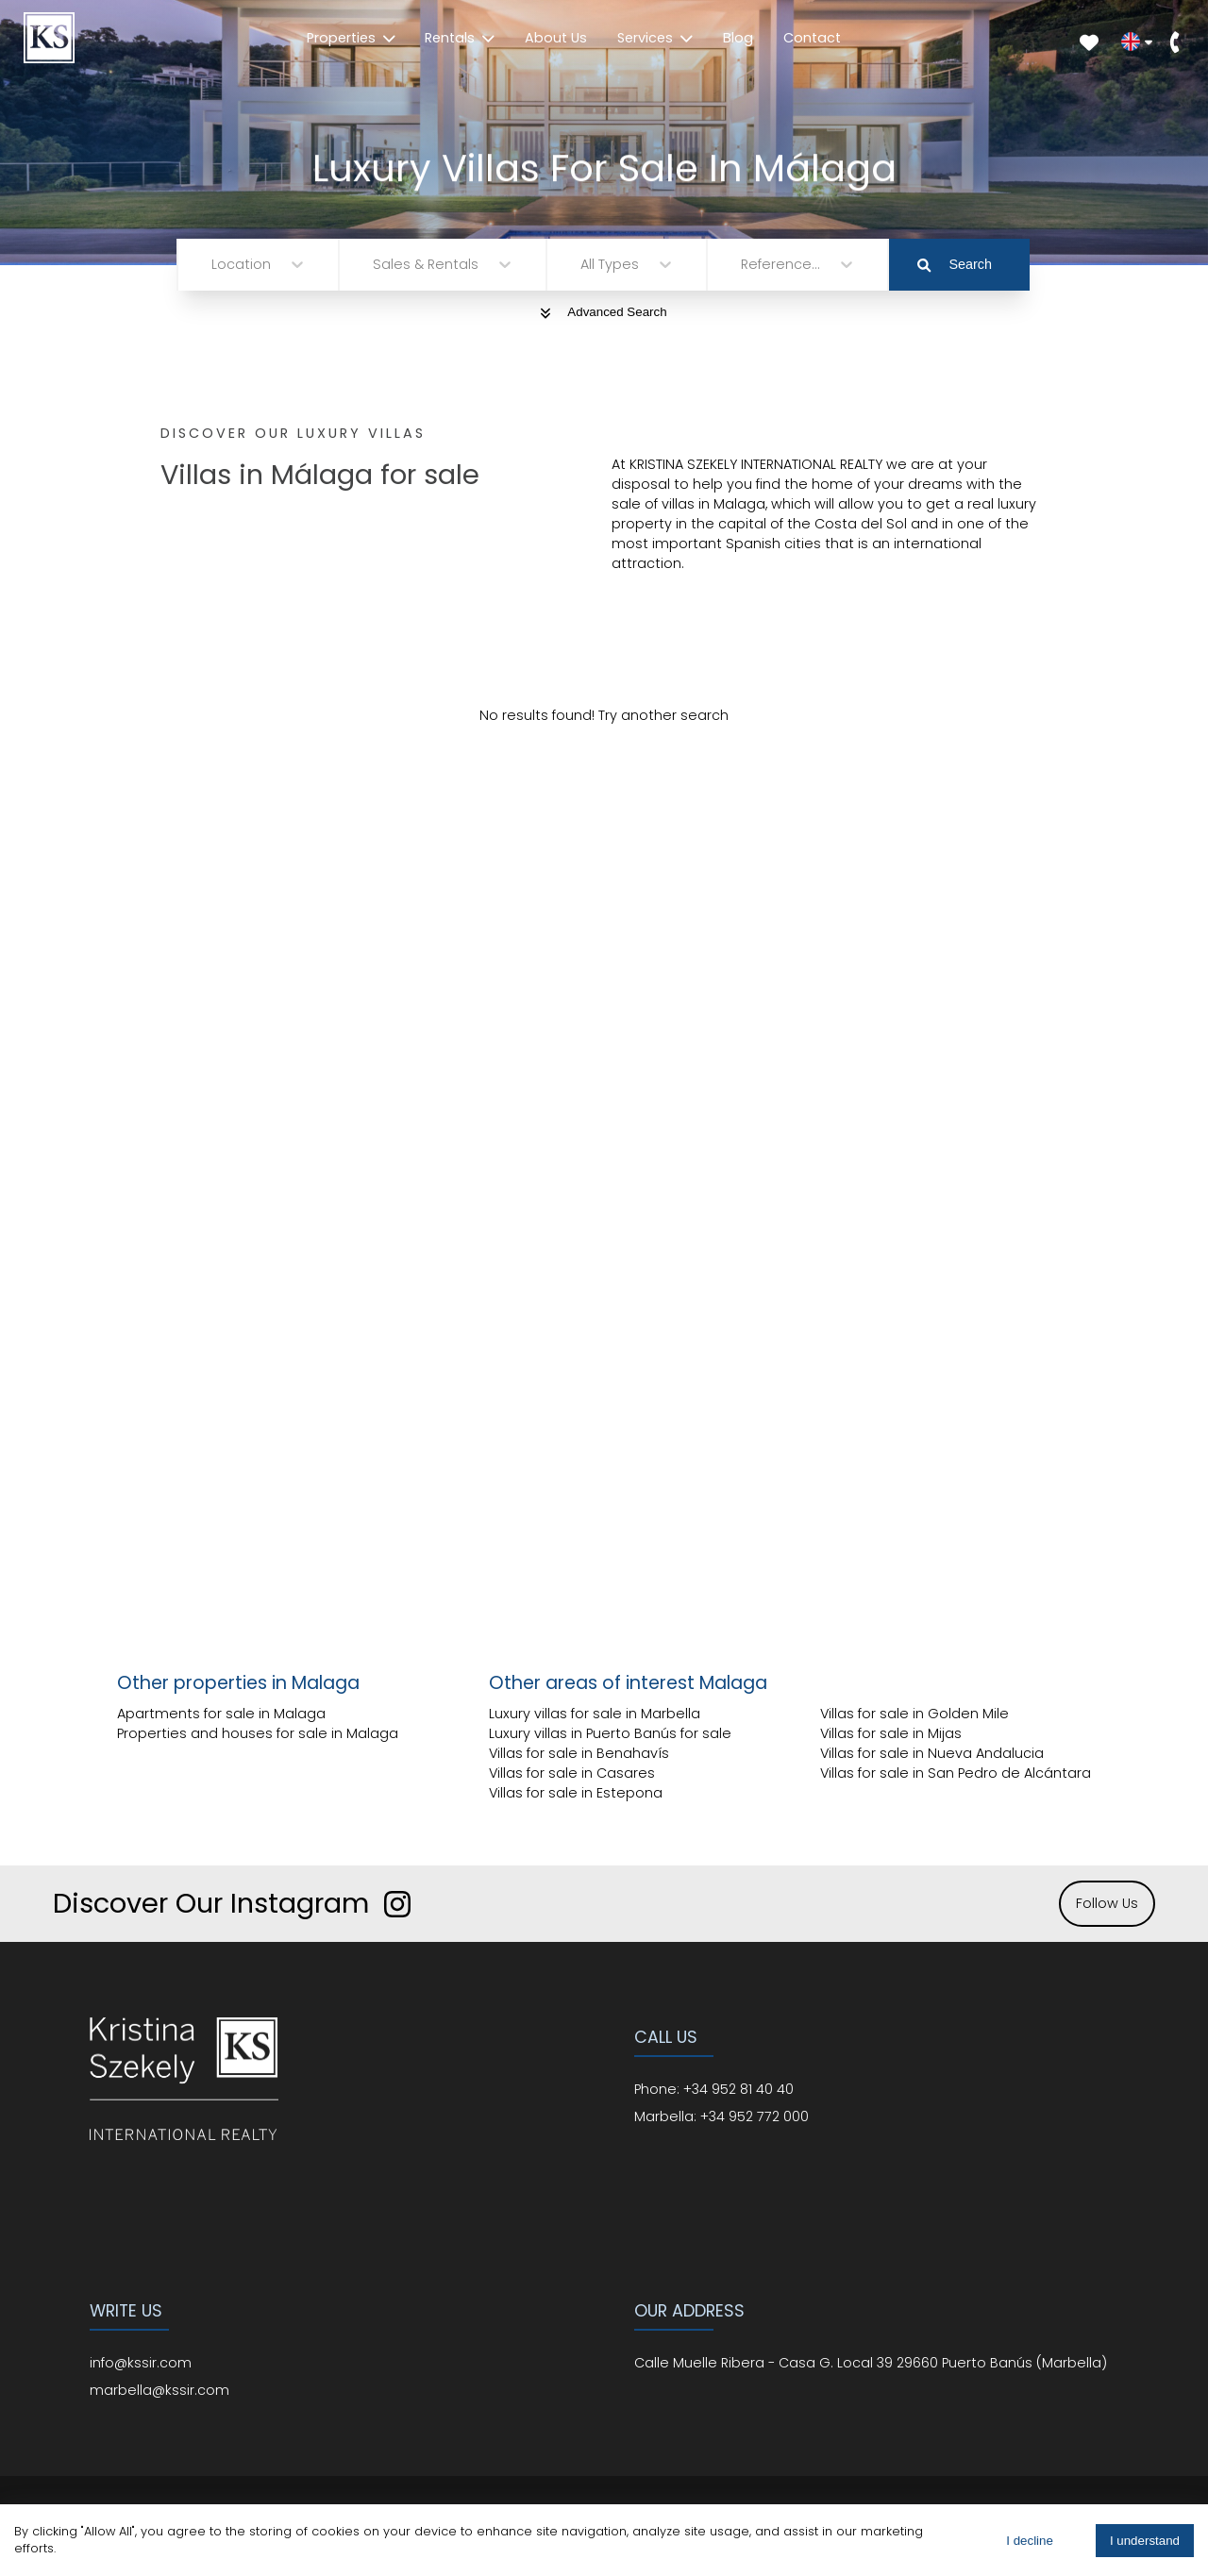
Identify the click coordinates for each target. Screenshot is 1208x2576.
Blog (738, 37)
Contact (812, 37)
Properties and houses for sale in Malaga (257, 1733)
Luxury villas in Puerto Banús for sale (610, 1733)
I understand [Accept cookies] (1145, 2541)
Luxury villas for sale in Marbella (594, 1713)
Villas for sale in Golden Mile (914, 1713)
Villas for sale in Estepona (576, 1792)
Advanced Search (603, 312)
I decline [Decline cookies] (1029, 2541)
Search (954, 264)
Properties (351, 37)
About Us (556, 37)
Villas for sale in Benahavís (579, 1753)
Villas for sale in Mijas (891, 1733)
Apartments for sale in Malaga (221, 1713)
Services (655, 37)
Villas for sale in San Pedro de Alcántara (955, 1773)
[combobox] (213, 265)
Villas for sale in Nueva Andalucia (932, 1753)
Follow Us (1107, 1903)
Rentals (460, 37)
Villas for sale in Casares (572, 1773)
